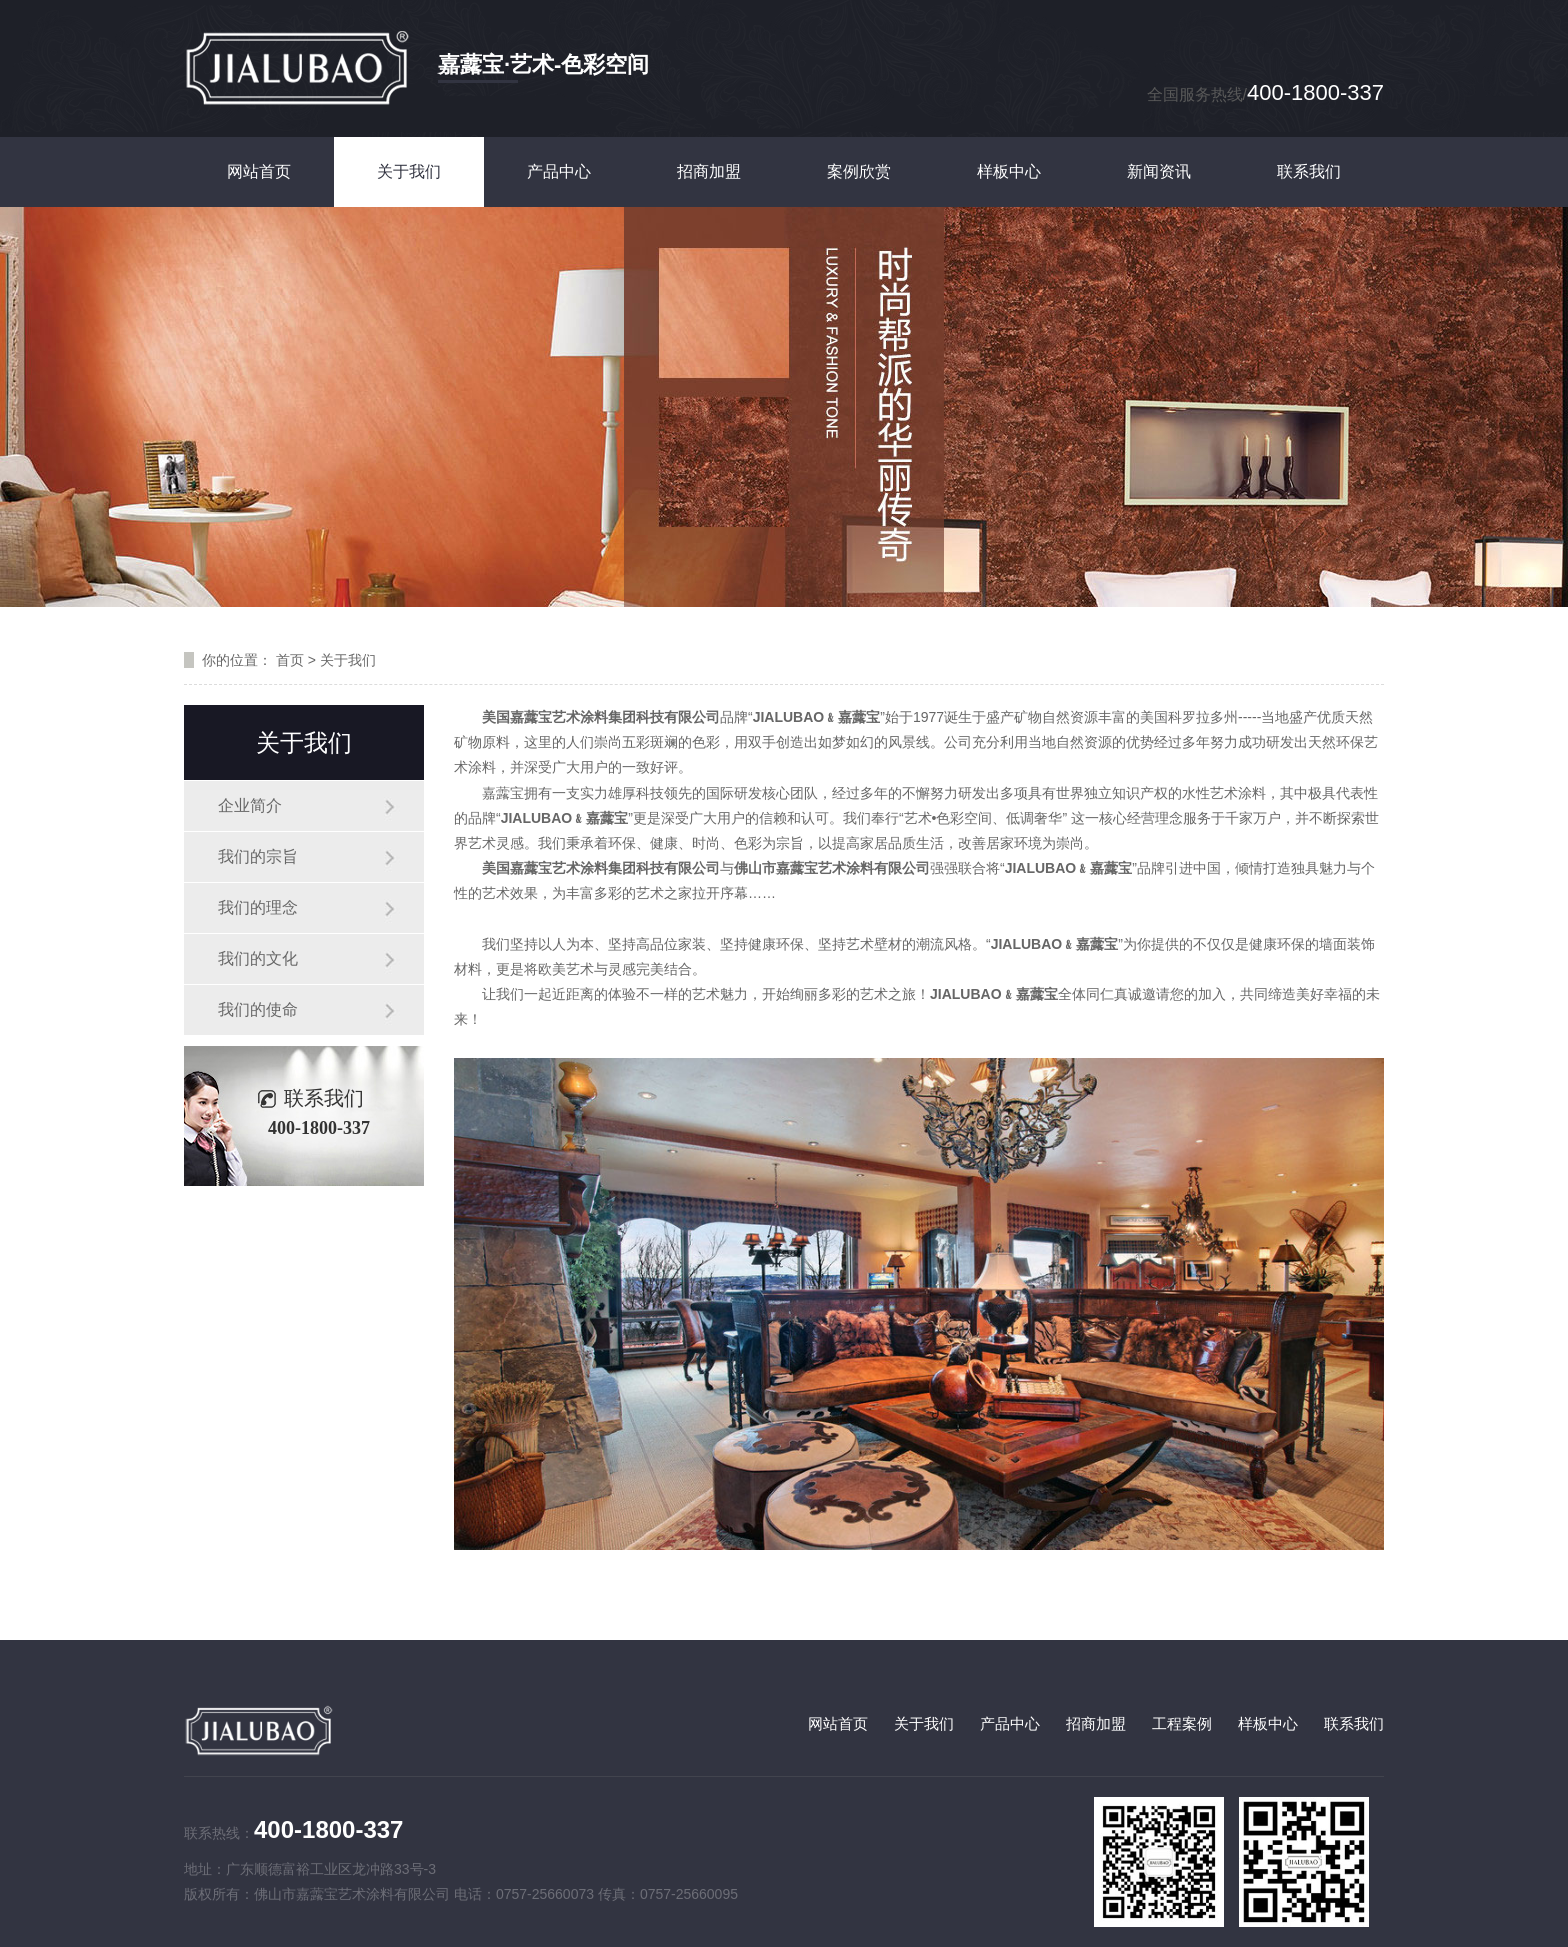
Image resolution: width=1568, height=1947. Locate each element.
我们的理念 (258, 907)
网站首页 (259, 171)
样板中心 (1009, 171)
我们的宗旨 (258, 856)
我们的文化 (258, 958)
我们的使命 (258, 1009)
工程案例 (1182, 1723)
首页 (290, 660)
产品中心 (559, 171)
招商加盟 (709, 171)
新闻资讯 (1159, 171)
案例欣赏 (859, 171)
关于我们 (409, 171)
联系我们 (1309, 171)
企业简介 (250, 805)
